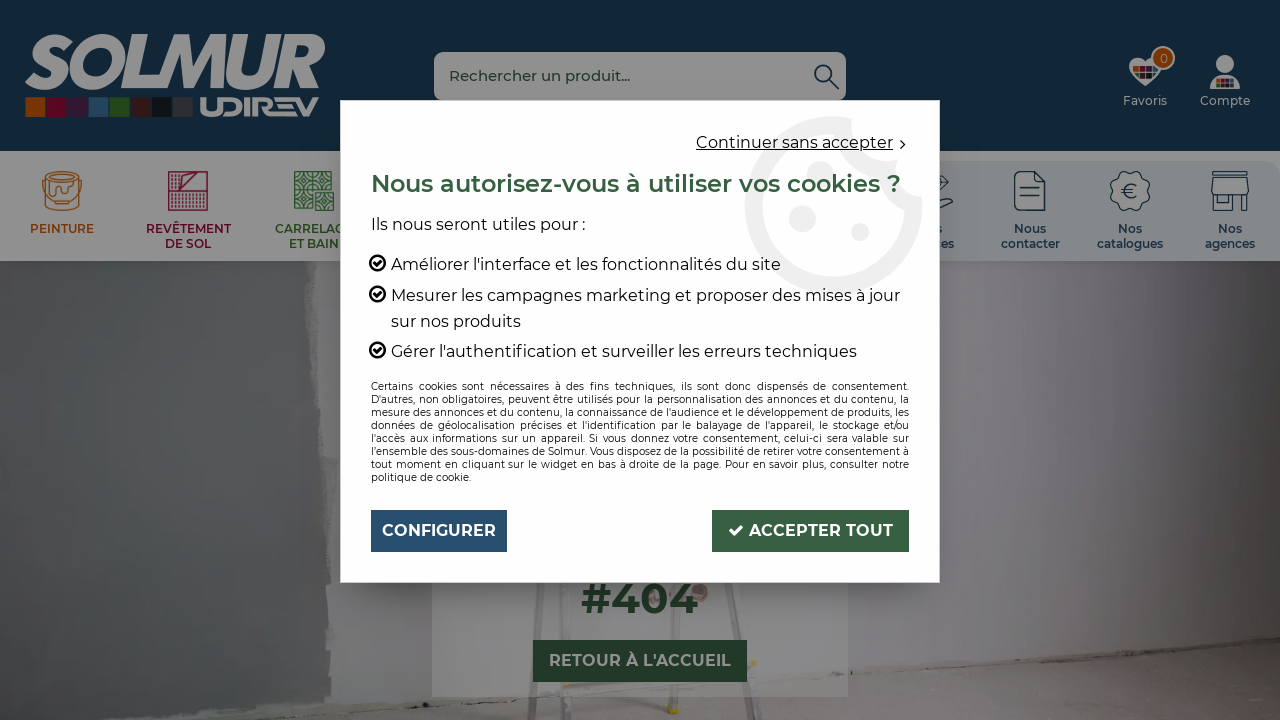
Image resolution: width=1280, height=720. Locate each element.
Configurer (439, 530)
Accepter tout (810, 530)
